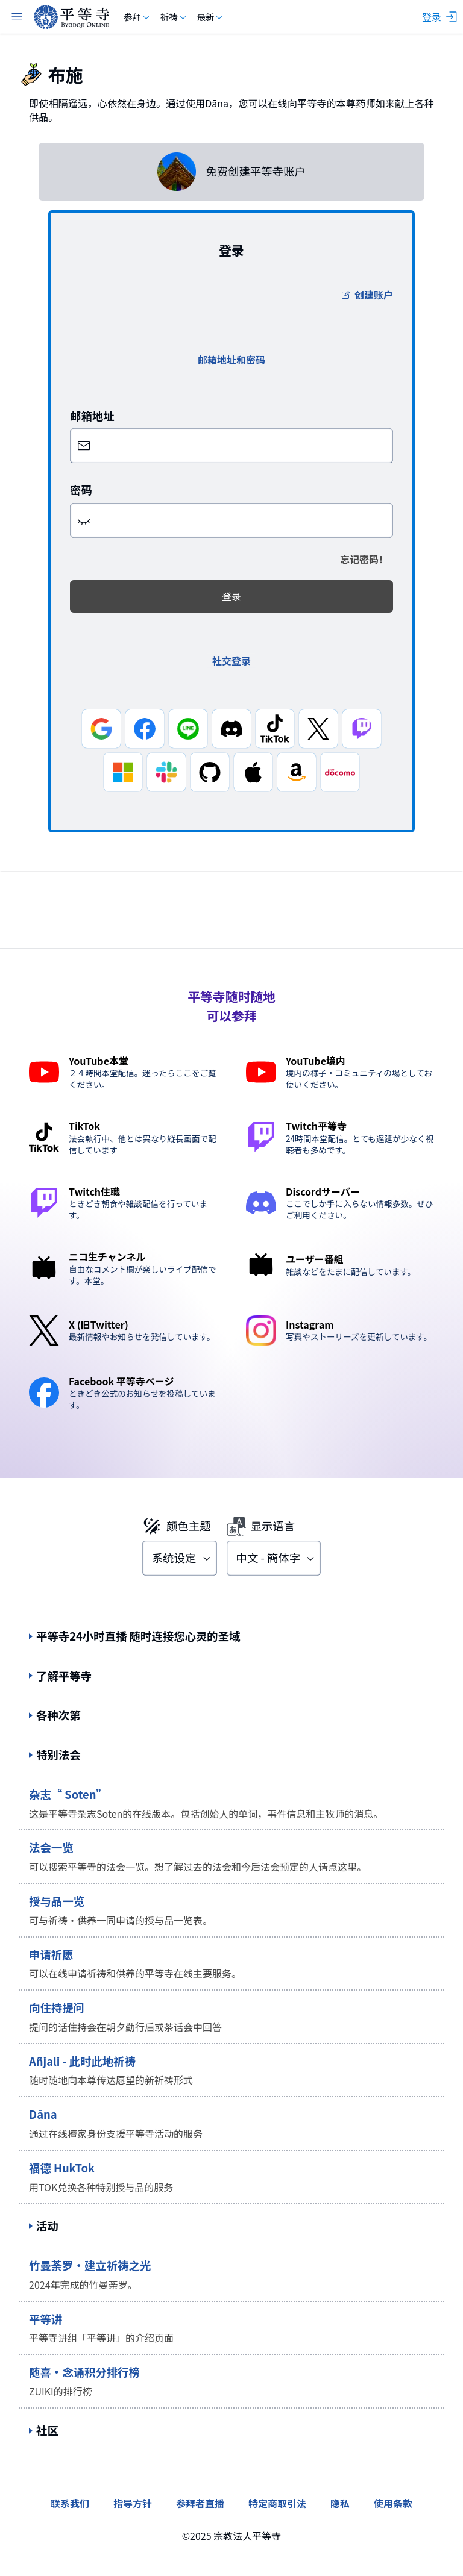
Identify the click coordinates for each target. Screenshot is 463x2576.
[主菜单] (17, 17)
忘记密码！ (364, 559)
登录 (231, 596)
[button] (84, 520)
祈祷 (173, 16)
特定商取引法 (277, 2503)
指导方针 (132, 2503)
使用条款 (393, 2503)
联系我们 (70, 2503)
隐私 (340, 2503)
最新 (210, 16)
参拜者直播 (200, 2503)
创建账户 (367, 294)
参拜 (137, 16)
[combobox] (179, 1558)
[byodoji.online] (71, 17)
